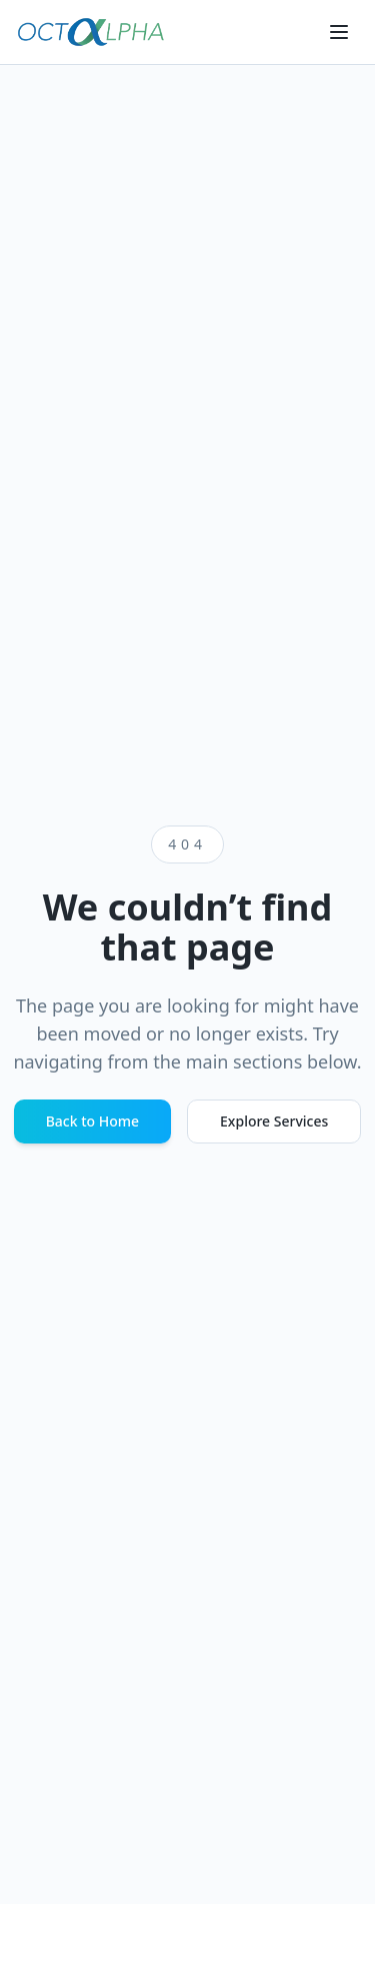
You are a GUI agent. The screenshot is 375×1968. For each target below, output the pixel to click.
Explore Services (274, 1121)
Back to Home (92, 1121)
